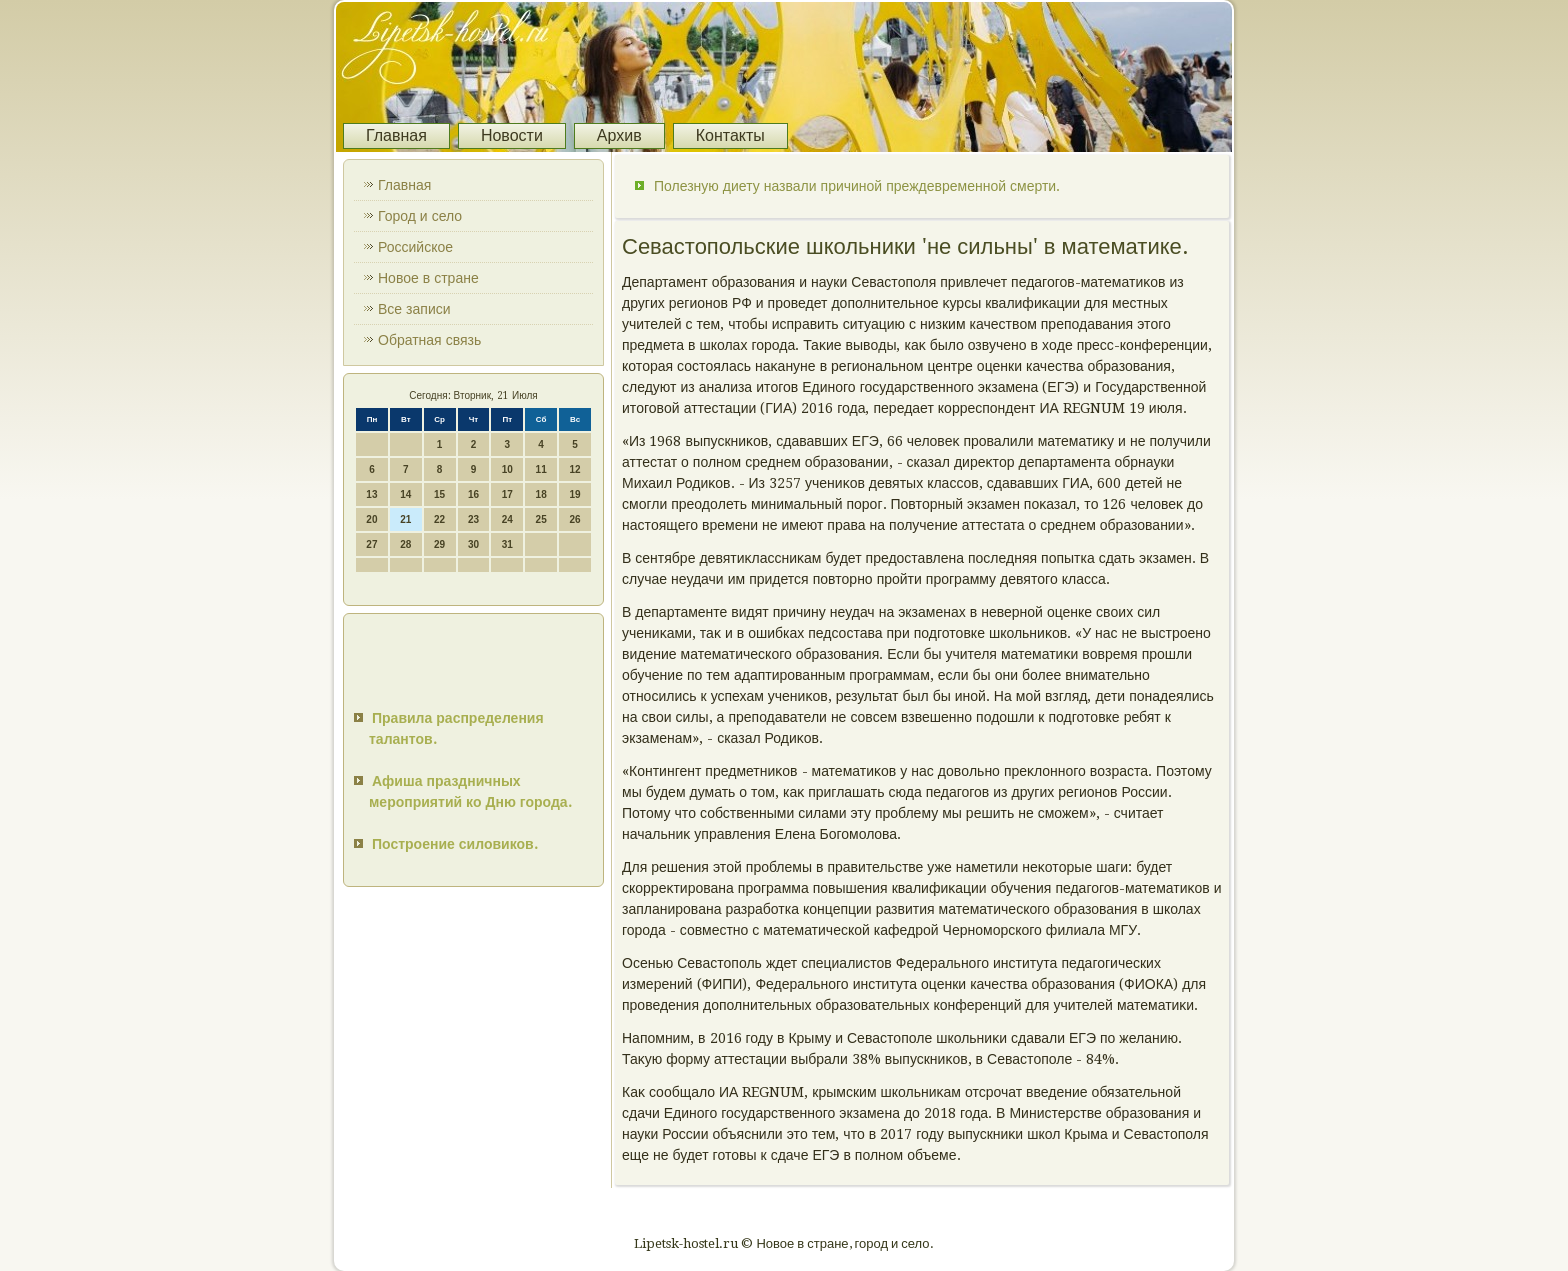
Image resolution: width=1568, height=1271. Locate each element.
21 (405, 519)
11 (541, 469)
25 (541, 519)
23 (473, 519)
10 (507, 469)
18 (541, 494)
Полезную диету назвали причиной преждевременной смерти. (857, 186)
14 (405, 494)
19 (574, 494)
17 (507, 494)
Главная (396, 135)
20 (371, 519)
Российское (415, 247)
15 (439, 494)
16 (473, 494)
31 (507, 544)
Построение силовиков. (455, 844)
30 (473, 544)
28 (405, 544)
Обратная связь (429, 340)
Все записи (414, 309)
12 (574, 469)
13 (371, 494)
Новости (512, 135)
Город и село (420, 216)
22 (439, 519)
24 (507, 519)
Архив (619, 135)
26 (574, 519)
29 (439, 544)
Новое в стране (428, 278)
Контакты (730, 135)
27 (371, 544)
